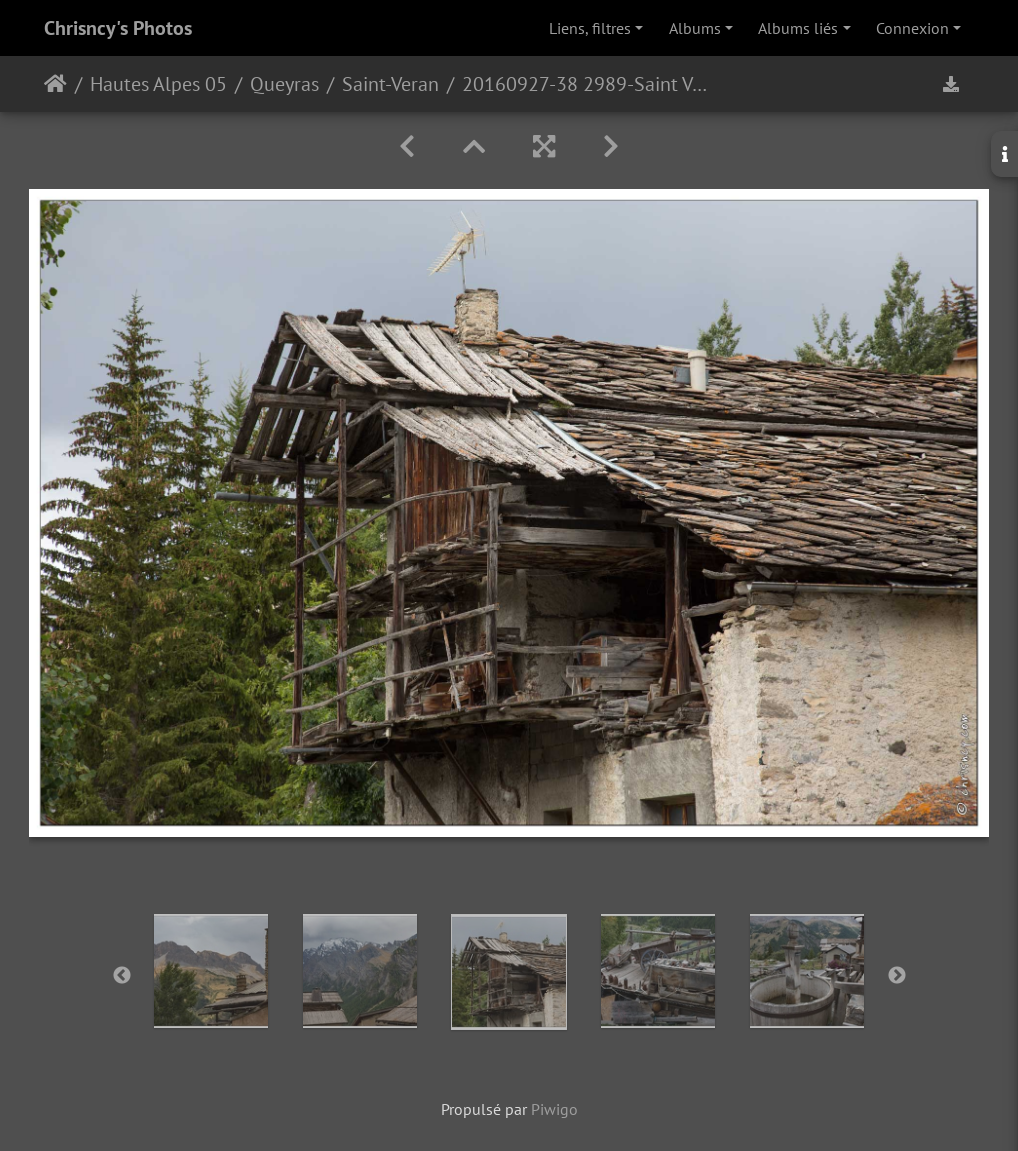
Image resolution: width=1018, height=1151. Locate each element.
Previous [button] (122, 976)
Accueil (55, 84)
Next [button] (897, 976)
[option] (211, 971)
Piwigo (554, 1109)
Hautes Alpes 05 (158, 84)
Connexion (912, 28)
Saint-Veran (390, 84)
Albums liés (798, 28)
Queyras (284, 84)
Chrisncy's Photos (118, 28)
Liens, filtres (590, 28)
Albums (695, 28)
